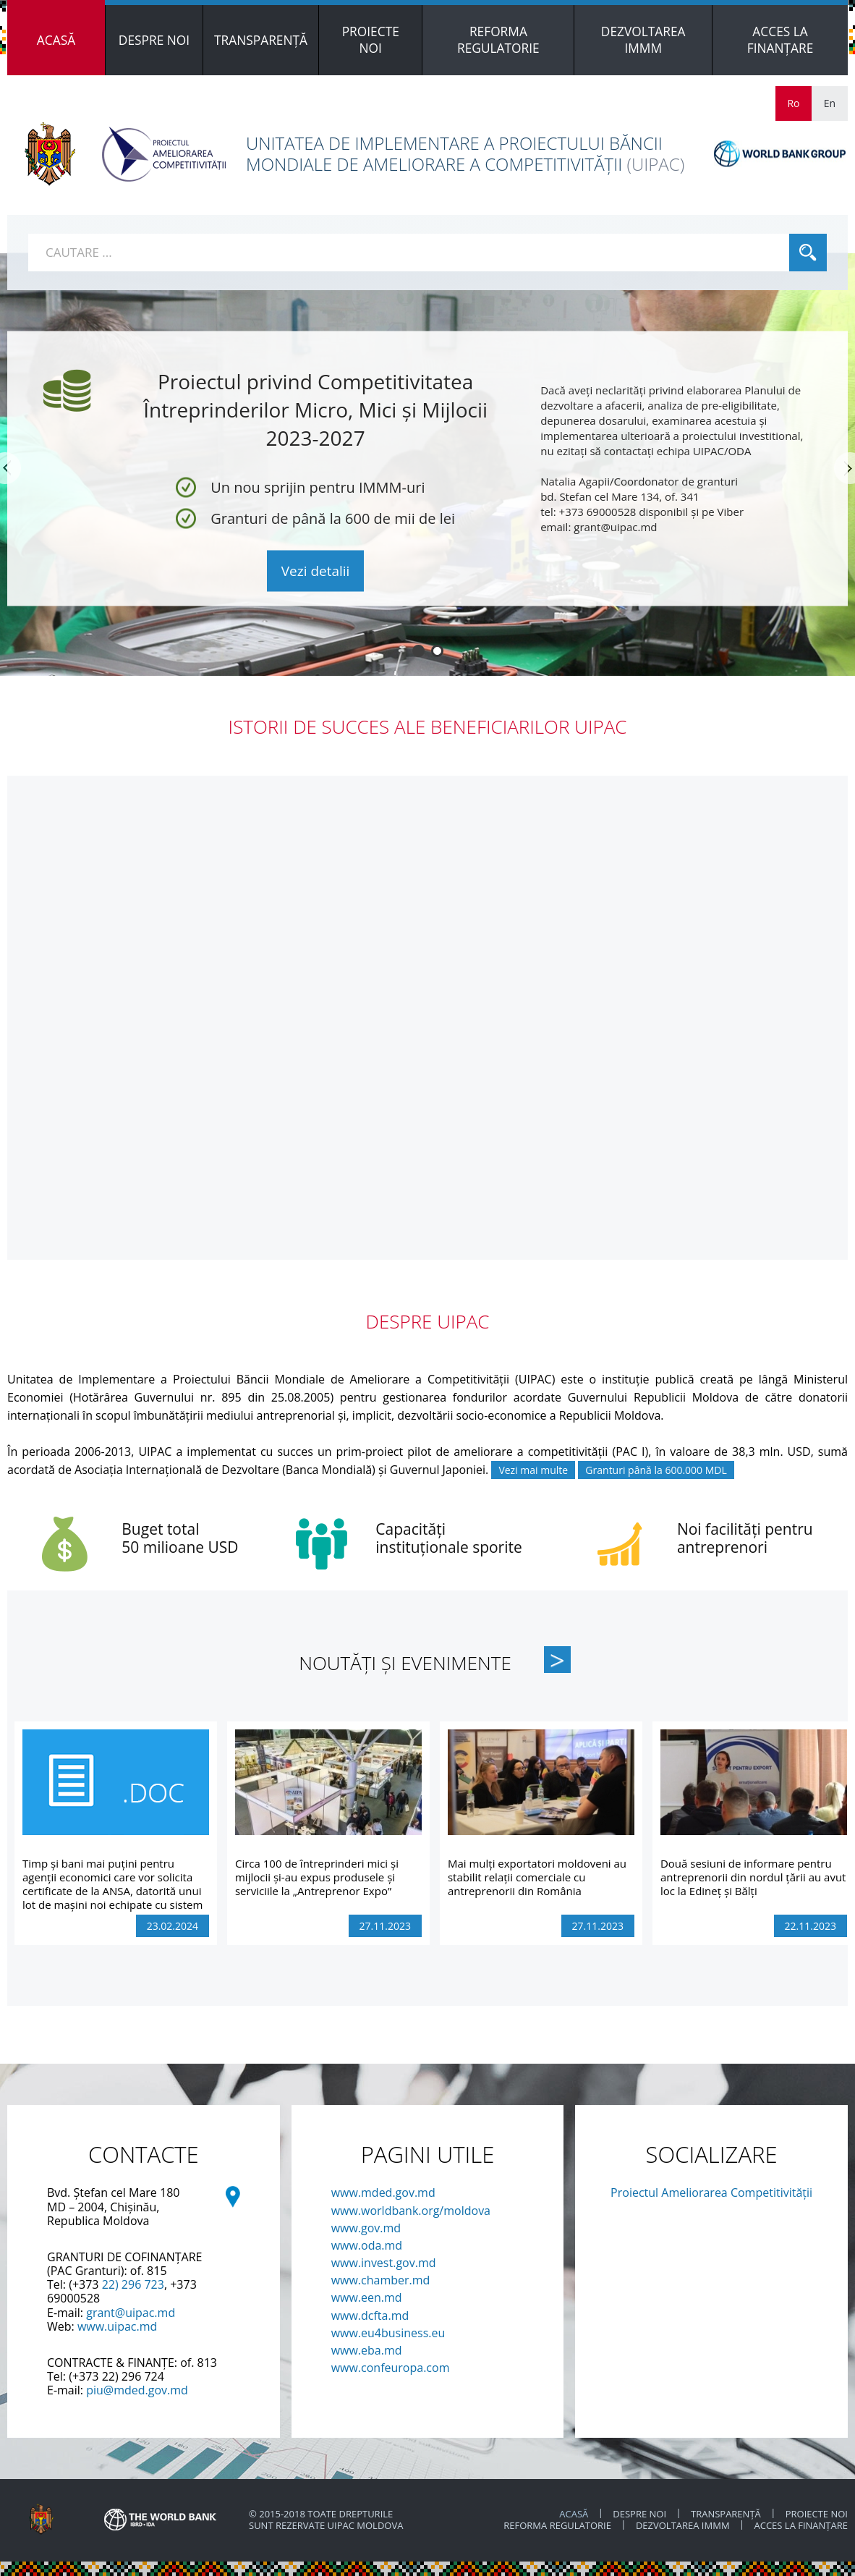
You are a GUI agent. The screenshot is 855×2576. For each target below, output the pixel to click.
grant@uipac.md (130, 2313)
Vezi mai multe (533, 1470)
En (829, 103)
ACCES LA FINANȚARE (801, 2525)
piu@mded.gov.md (137, 2390)
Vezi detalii (315, 571)
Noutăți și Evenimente (405, 1663)
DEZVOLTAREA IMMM (684, 2525)
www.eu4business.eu (388, 2333)
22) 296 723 (133, 2284)
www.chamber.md (380, 2280)
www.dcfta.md (370, 2315)
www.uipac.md (117, 2326)
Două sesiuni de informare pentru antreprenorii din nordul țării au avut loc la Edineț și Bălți (753, 1877)
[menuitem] (56, 40)
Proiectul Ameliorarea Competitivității (711, 2192)
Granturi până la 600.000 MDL (655, 1470)
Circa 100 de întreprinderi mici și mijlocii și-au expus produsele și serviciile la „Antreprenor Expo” (317, 1877)
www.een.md (366, 2297)
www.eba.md (366, 2350)
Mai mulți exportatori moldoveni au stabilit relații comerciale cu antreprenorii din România (537, 1877)
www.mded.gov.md (383, 2192)
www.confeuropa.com (390, 2368)
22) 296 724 (133, 2376)
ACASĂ (573, 2513)
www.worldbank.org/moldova (410, 2211)
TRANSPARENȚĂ (726, 2513)
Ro (793, 103)
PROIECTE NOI (817, 2513)
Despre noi (639, 2513)
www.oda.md (367, 2245)
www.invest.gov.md (383, 2263)
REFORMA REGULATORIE (558, 2525)
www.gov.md (366, 2228)
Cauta (808, 252)
